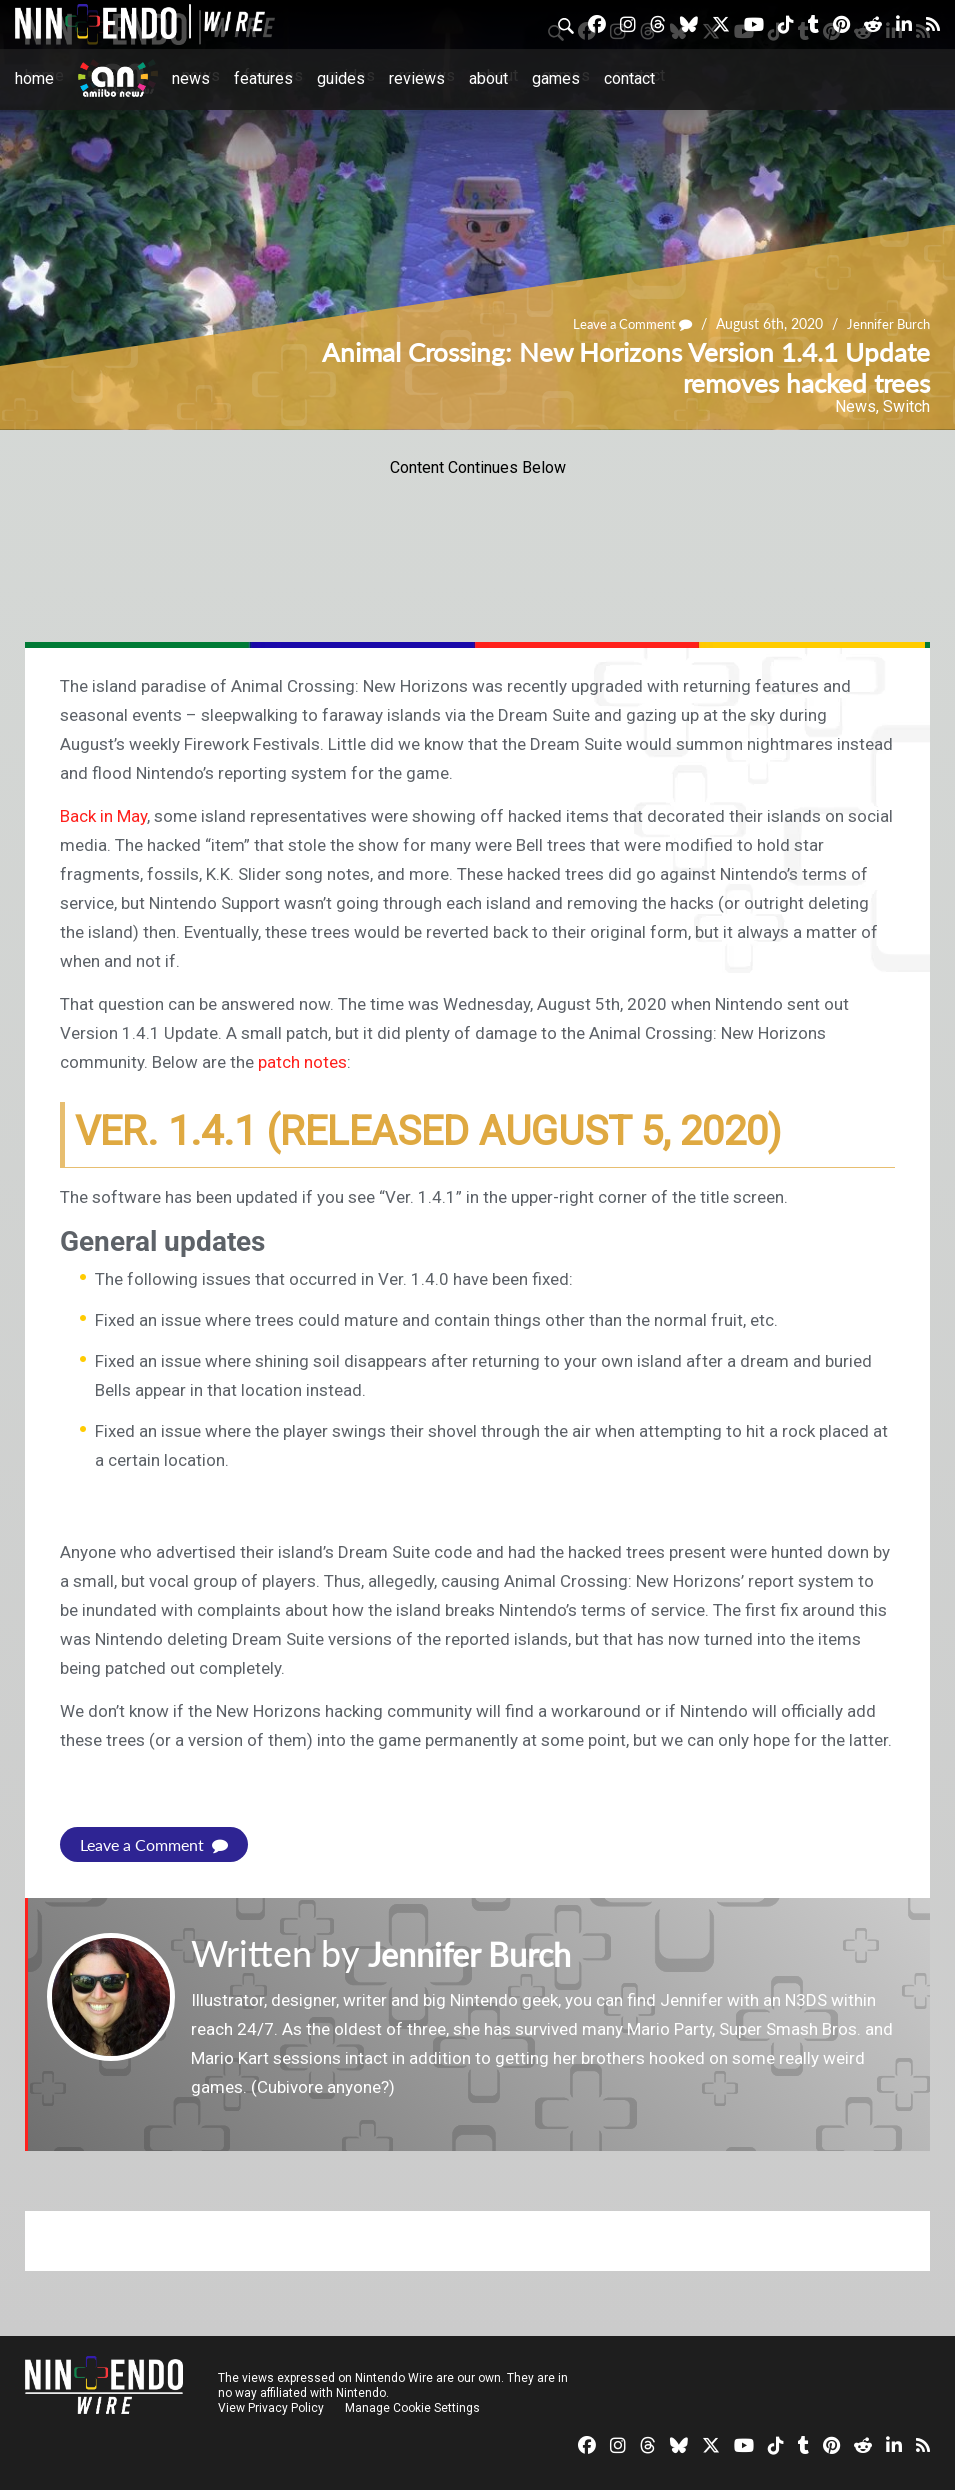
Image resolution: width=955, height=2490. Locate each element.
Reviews (417, 78)
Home (34, 78)
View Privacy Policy (271, 2408)
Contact (629, 78)
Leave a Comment (621, 323)
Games (556, 78)
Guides (341, 78)
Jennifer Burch (885, 323)
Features (263, 78)
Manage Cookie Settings (414, 2408)
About (488, 78)
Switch (906, 406)
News (191, 78)
